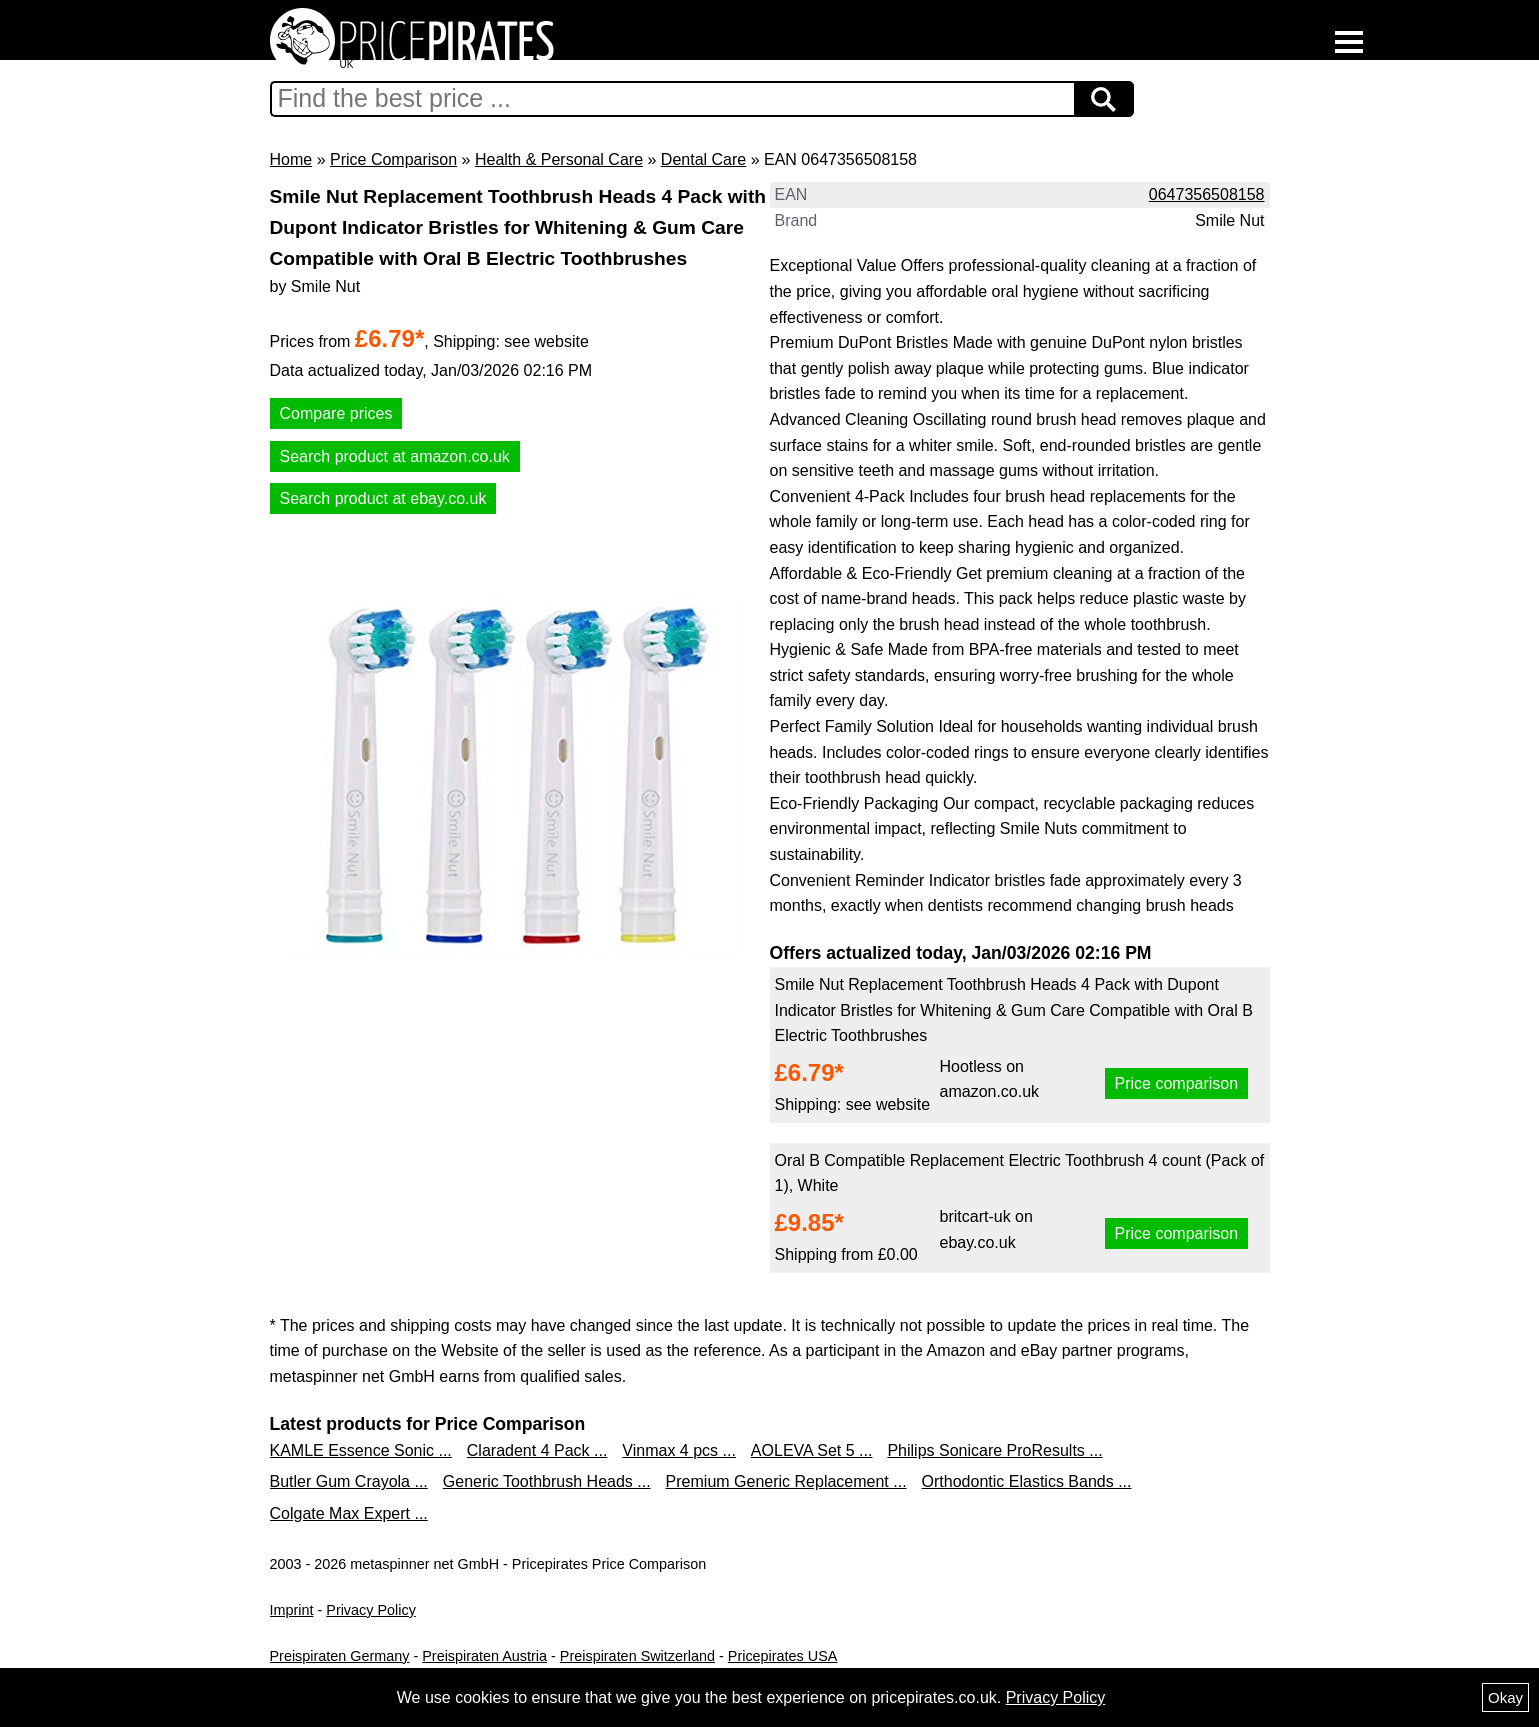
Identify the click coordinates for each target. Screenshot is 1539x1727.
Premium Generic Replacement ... (786, 1481)
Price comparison (1177, 1083)
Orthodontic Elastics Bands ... (1027, 1481)
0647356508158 (1207, 194)
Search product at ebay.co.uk (383, 498)
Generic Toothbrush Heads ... (547, 1481)
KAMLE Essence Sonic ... (361, 1450)
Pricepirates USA (783, 1656)
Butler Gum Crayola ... (349, 1481)
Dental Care (703, 159)
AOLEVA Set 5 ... (812, 1450)
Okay (1505, 1697)
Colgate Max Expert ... (349, 1513)
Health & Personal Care (559, 159)
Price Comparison (393, 159)
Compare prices (336, 413)
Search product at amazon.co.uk (395, 456)
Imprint (292, 1610)
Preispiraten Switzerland (637, 1656)
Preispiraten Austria (484, 1656)
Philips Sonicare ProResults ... (994, 1450)
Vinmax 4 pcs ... (679, 1450)
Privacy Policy (371, 1610)
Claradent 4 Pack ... (537, 1450)
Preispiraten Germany (340, 1656)
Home (291, 159)
